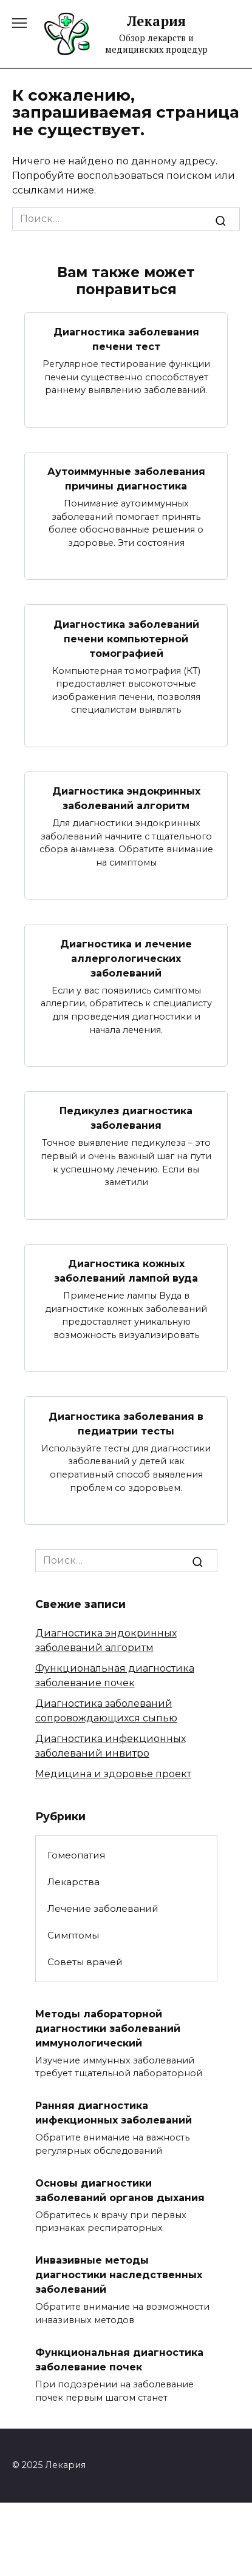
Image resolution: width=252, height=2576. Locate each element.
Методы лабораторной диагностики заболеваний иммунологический (107, 2028)
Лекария (156, 21)
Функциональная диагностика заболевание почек (119, 2360)
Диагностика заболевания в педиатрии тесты (126, 1423)
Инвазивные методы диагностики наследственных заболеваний (118, 2275)
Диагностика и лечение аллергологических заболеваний (126, 958)
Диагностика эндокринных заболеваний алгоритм (126, 798)
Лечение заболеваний (102, 1908)
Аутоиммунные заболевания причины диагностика (126, 479)
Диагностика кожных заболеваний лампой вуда (126, 1271)
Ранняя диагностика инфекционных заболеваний (113, 2113)
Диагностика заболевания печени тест (126, 339)
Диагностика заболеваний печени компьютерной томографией (126, 638)
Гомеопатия (76, 1855)
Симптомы (73, 1935)
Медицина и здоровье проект (113, 1774)
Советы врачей (85, 1962)
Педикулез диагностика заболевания (126, 1118)
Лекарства (73, 1882)
